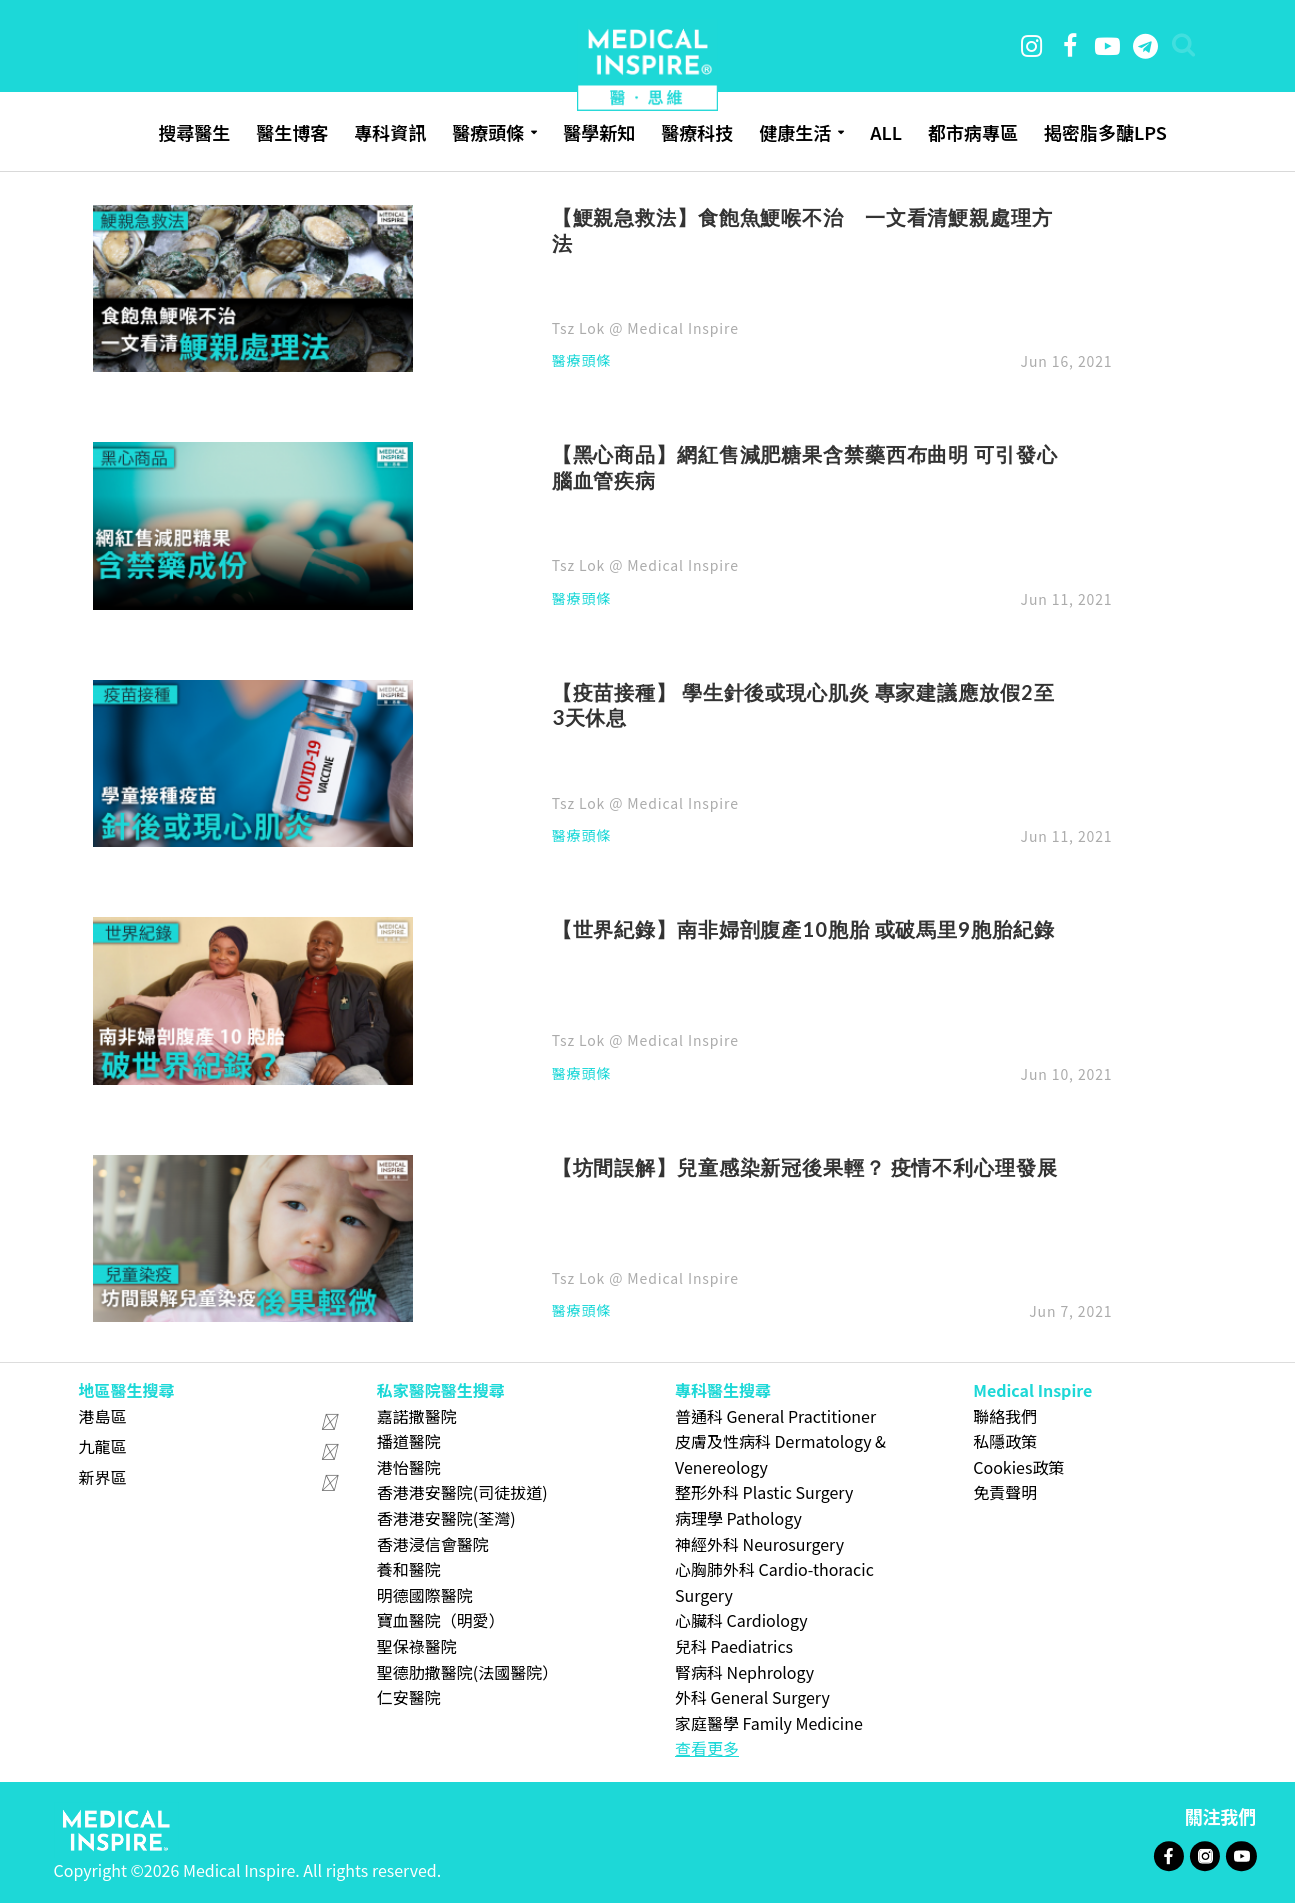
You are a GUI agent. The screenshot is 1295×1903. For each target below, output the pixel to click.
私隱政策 (1005, 1441)
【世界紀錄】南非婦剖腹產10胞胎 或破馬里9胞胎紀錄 (803, 929)
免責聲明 (1005, 1492)
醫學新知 (599, 132)
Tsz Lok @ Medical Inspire (645, 328)
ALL (886, 132)
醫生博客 (292, 132)
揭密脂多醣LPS (1105, 132)
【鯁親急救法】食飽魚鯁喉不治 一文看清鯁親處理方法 (802, 230)
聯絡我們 (1005, 1416)
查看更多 (707, 1748)
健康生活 (795, 132)
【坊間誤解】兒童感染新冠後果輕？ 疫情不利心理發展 (805, 1167)
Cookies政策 (1018, 1467)
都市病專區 (973, 132)
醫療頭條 (488, 132)
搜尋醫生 (194, 132)
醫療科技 (697, 132)
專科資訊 (390, 132)
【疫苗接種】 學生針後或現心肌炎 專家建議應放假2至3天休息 (803, 705)
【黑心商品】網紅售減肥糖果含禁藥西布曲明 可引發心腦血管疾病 (805, 467)
